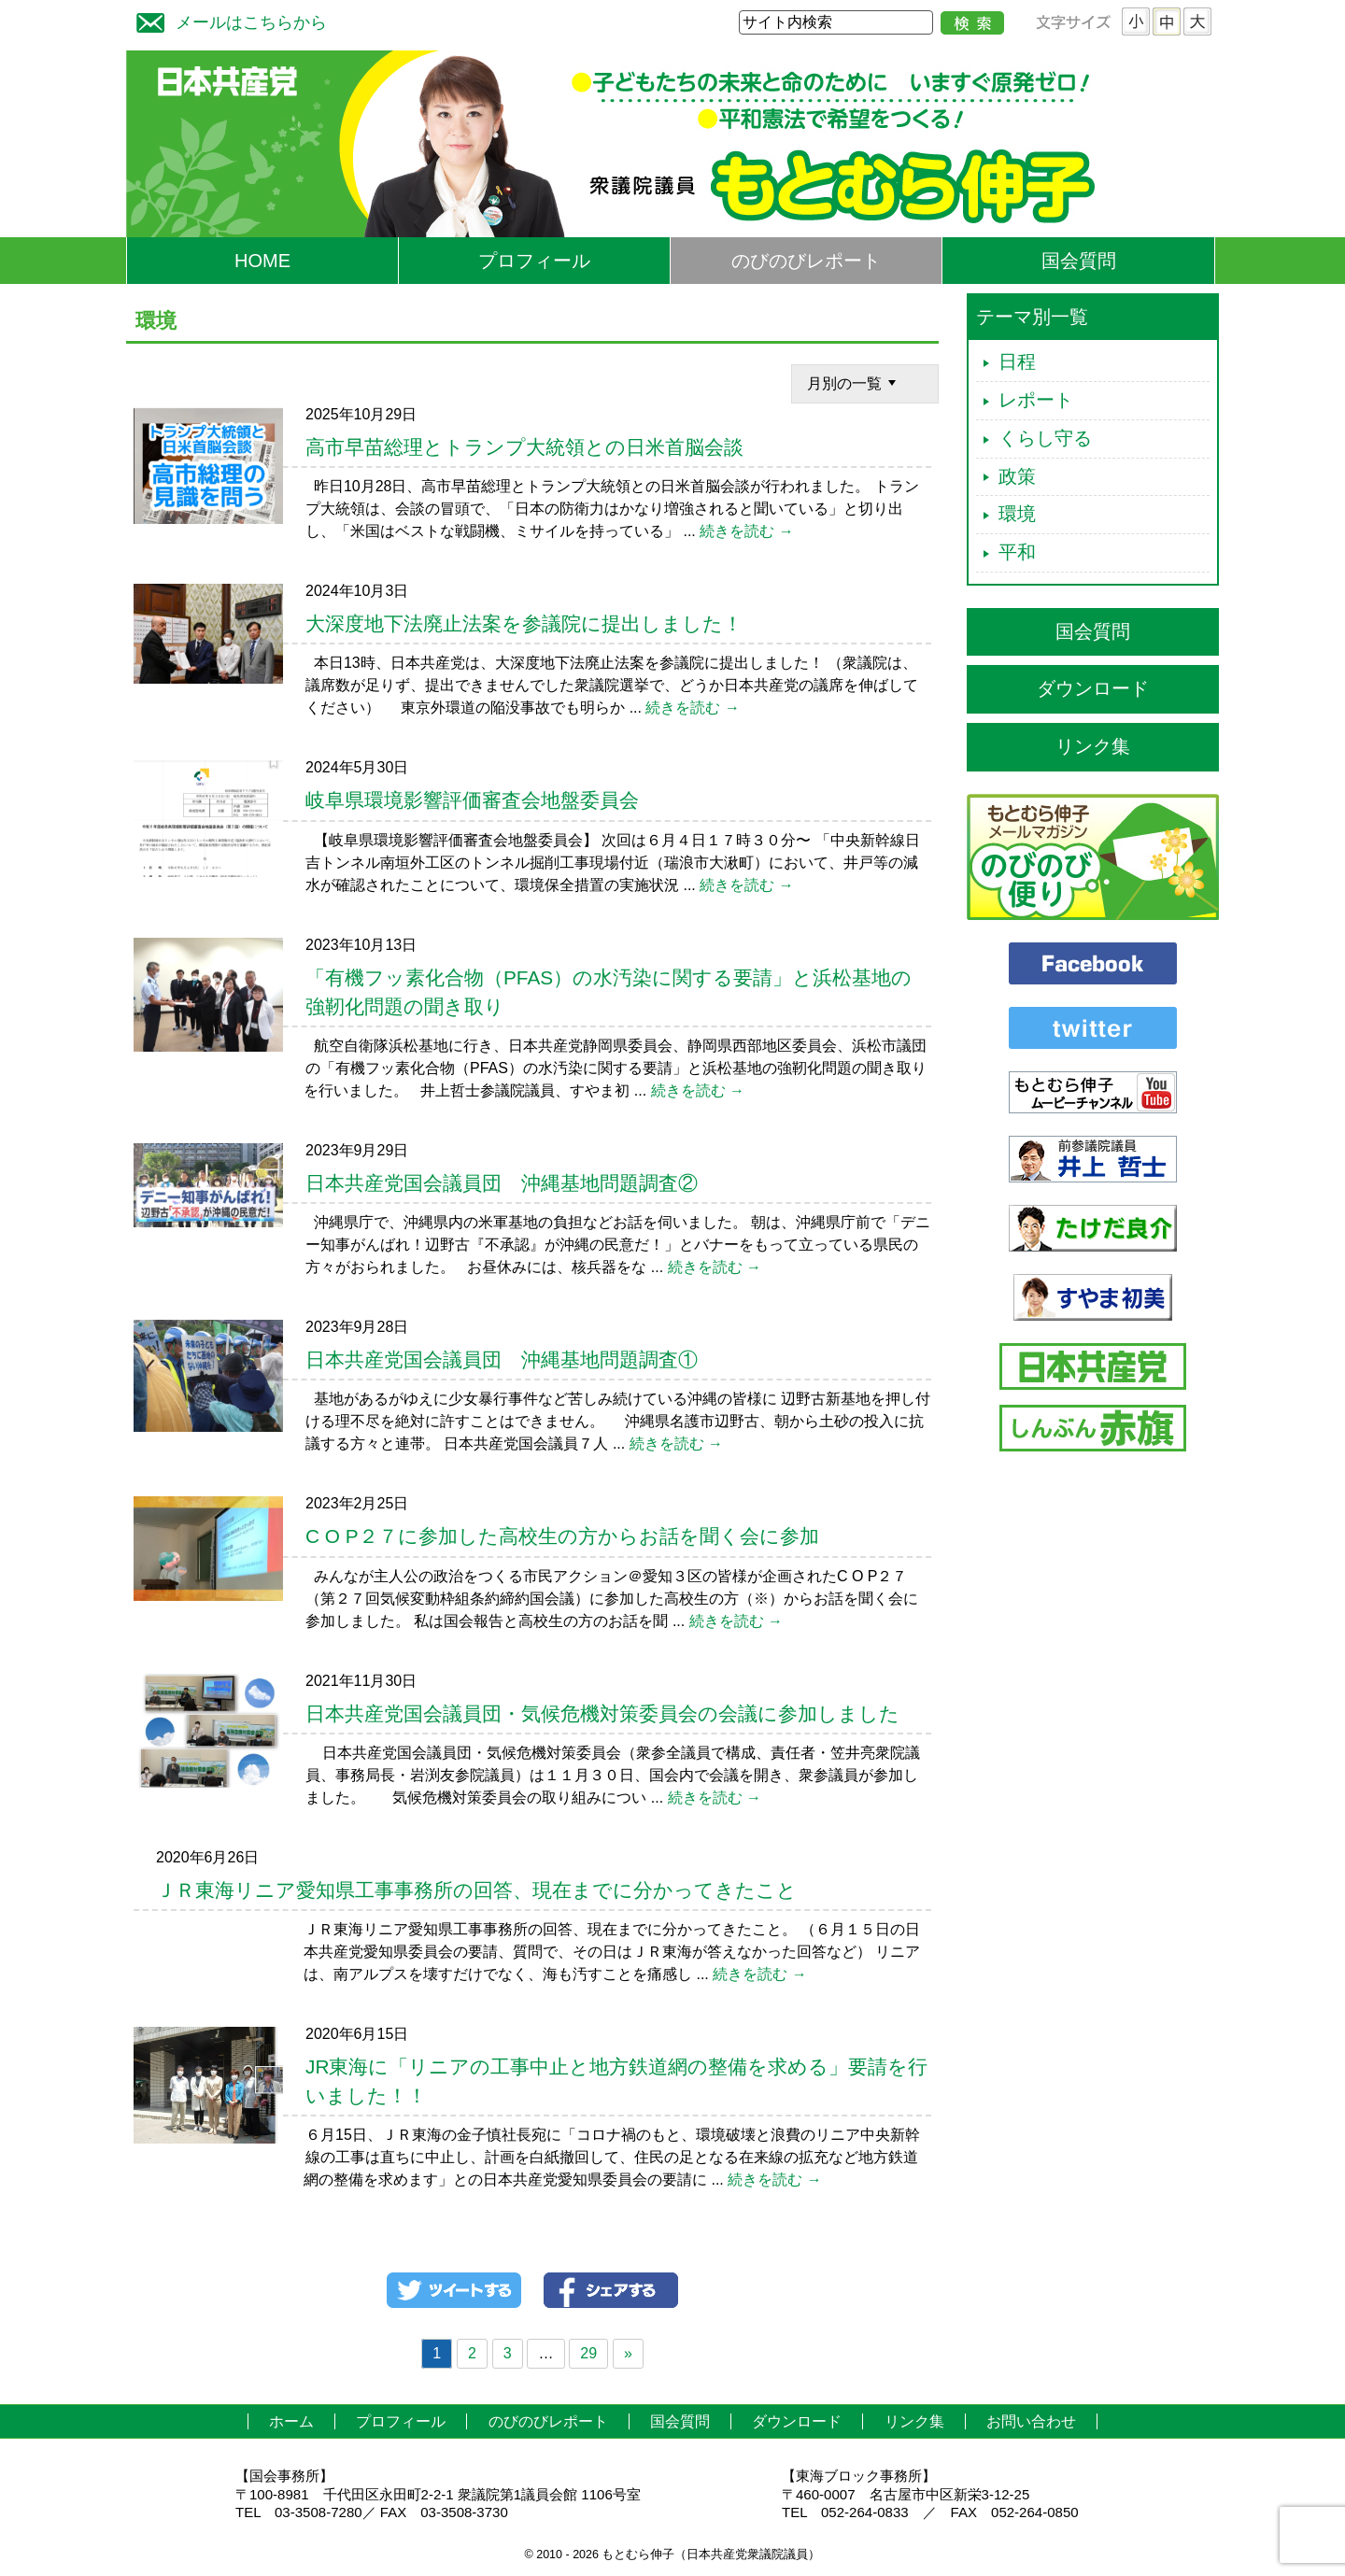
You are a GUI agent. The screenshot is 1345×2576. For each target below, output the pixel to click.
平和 (1017, 552)
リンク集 (1092, 746)
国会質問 (1078, 260)
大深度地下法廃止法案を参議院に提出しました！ (524, 623)
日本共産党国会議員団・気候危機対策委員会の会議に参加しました (602, 1713)
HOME (262, 260)
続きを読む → (746, 531)
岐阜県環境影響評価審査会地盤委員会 (472, 800)
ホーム (291, 2421)
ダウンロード (1093, 688)
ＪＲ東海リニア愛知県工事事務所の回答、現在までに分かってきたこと (476, 1890)
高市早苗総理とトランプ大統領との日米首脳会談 (524, 447)
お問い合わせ (1031, 2421)
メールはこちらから (227, 20)
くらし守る (1045, 438)
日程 (1017, 361)
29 (588, 2353)
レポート (1035, 399)
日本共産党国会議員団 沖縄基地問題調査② (501, 1183)
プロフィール (534, 260)
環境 (1017, 513)
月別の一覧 (853, 382)
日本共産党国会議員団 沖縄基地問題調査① (501, 1359)
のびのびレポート (806, 260)
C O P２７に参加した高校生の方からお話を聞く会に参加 (562, 1536)
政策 (1017, 476)
